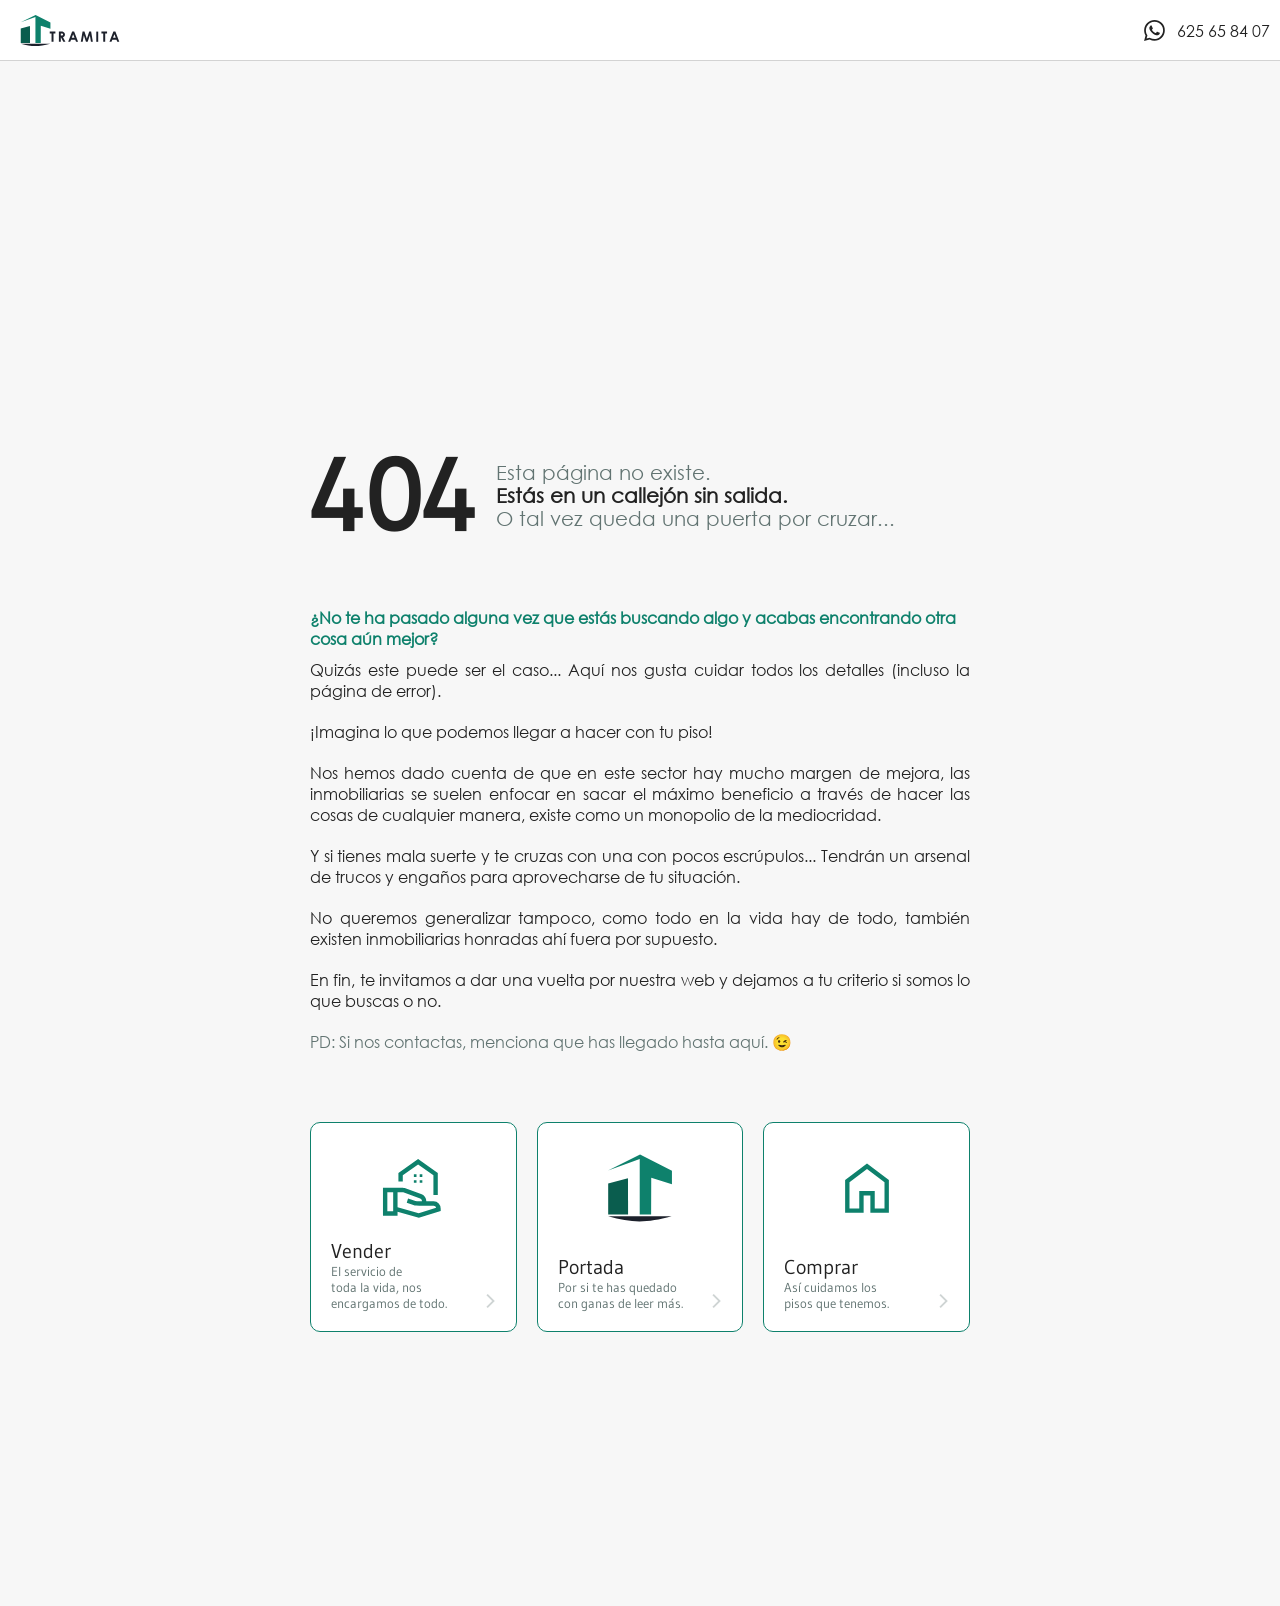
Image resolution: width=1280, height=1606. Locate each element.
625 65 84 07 (1206, 30)
